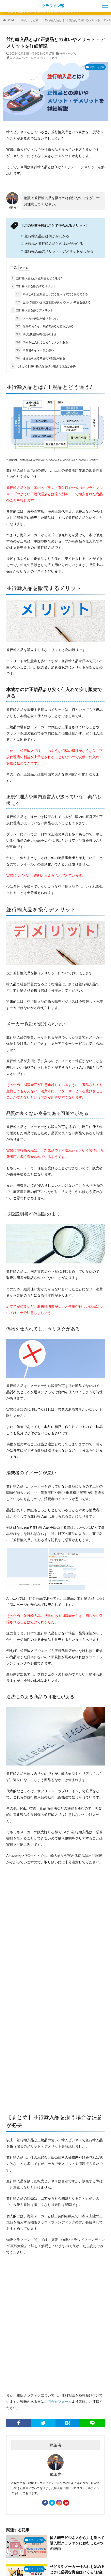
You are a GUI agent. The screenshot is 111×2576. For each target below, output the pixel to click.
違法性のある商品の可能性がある (40, 358)
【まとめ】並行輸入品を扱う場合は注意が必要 (43, 366)
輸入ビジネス (49, 58)
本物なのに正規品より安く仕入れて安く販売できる (51, 294)
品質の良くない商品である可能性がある (44, 326)
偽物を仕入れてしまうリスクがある (41, 342)
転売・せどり (29, 20)
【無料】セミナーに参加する (55, 2521)
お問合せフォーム (58, 2152)
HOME (11, 20)
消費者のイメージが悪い (34, 350)
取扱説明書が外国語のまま (36, 334)
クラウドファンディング (30, 2348)
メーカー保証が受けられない (37, 318)
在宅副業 (15, 58)
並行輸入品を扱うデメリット (32, 310)
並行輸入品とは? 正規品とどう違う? (36, 278)
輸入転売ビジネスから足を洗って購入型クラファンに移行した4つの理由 (77, 2293)
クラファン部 (53, 5)
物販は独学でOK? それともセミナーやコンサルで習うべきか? (75, 2348)
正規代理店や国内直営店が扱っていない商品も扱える (53, 302)
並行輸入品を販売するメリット (33, 286)
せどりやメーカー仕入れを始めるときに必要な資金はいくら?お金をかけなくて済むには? (77, 2322)
